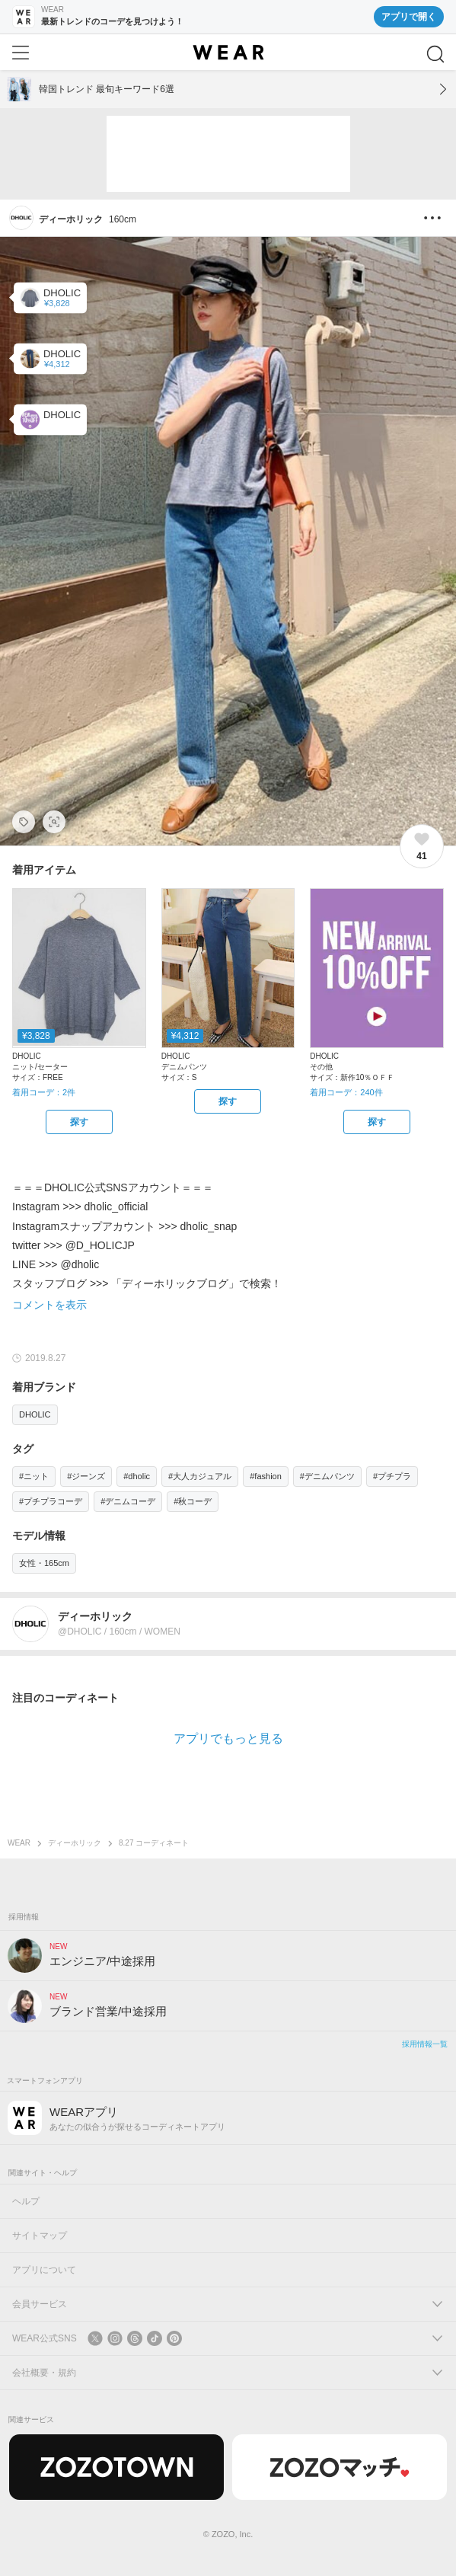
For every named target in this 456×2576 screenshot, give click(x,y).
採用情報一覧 (425, 2044)
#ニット (34, 1476)
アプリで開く (408, 16)
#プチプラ (392, 1476)
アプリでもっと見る (228, 1738)
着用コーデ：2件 (43, 1092)
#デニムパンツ (327, 1476)
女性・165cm (44, 1563)
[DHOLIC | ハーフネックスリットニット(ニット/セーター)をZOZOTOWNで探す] (79, 1122)
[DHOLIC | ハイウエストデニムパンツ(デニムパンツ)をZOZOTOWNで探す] (227, 1101)
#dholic (136, 1476)
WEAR (19, 1843)
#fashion (266, 1476)
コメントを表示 (49, 1305)
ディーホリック (74, 1843)
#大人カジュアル (199, 1476)
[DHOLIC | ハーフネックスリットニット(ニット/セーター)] (50, 297)
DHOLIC (35, 1414)
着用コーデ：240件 (346, 1092)
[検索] (435, 54)
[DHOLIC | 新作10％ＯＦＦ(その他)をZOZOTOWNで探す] (376, 1122)
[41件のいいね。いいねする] (422, 846)
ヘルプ (26, 2201)
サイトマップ (39, 2235)
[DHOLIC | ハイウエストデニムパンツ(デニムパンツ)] (50, 358)
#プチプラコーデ (50, 1501)
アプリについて (44, 2269)
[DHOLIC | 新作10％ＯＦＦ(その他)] (50, 419)
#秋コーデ (193, 1501)
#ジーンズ (86, 1476)
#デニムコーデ (127, 1501)
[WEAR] (228, 52)
